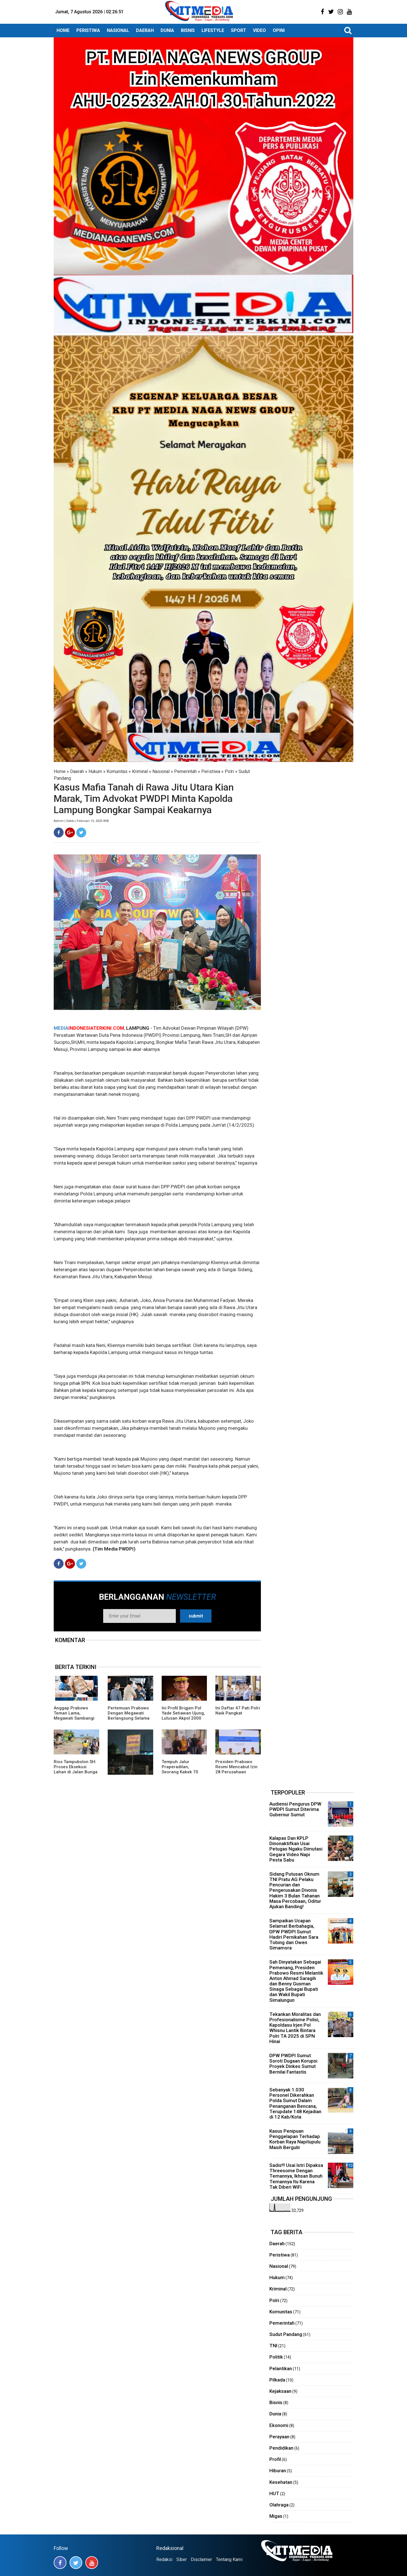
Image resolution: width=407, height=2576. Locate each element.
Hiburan (277, 2470)
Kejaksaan (280, 2391)
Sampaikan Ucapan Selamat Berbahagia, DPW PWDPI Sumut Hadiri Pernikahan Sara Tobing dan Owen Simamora (293, 1934)
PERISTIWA (88, 30)
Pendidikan (281, 2448)
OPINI (279, 30)
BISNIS (188, 30)
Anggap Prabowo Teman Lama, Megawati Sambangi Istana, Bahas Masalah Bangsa (74, 1718)
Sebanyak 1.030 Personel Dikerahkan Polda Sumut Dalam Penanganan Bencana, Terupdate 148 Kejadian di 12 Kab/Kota (295, 2103)
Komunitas (117, 771)
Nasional (161, 771)
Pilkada (277, 2380)
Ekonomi (278, 2425)
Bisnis (275, 2402)
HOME (63, 30)
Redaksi (164, 2559)
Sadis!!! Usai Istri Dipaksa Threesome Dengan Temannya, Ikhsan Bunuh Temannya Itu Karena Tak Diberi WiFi (296, 2176)
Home (60, 771)
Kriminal (140, 771)
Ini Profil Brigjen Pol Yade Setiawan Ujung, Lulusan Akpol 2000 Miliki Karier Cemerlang (183, 1718)
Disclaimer (201, 2559)
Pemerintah (185, 771)
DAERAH (145, 30)
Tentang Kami (229, 2559)
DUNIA (167, 30)
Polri (229, 771)
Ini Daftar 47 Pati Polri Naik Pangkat (237, 1710)
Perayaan (279, 2436)
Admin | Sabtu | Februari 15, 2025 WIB (81, 821)
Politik (276, 2357)
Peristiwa (210, 771)
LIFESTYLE (213, 30)
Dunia (275, 2414)
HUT (274, 2493)
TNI (273, 2345)
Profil (275, 2459)
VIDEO (259, 30)
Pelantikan (280, 2368)
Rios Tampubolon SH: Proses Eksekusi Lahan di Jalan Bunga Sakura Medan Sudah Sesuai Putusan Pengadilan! (76, 1774)
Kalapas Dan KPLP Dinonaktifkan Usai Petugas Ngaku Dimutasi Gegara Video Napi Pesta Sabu (295, 1849)
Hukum (95, 771)
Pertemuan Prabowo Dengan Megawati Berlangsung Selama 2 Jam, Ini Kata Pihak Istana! (129, 1718)
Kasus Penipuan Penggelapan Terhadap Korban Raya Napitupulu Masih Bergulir (295, 2139)
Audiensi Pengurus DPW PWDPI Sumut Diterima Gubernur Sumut (295, 1809)
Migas (275, 2516)
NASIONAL (118, 30)
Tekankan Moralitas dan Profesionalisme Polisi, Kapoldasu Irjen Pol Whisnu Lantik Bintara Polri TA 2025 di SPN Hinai (295, 2027)
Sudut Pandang (285, 2334)
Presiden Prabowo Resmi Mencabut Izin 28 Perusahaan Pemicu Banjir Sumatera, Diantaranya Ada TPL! (237, 1774)
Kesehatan (280, 2482)
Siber (181, 2559)
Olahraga (279, 2505)
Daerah (77, 771)
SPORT (238, 30)
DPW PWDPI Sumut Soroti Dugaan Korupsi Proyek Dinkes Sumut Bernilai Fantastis (293, 2064)
